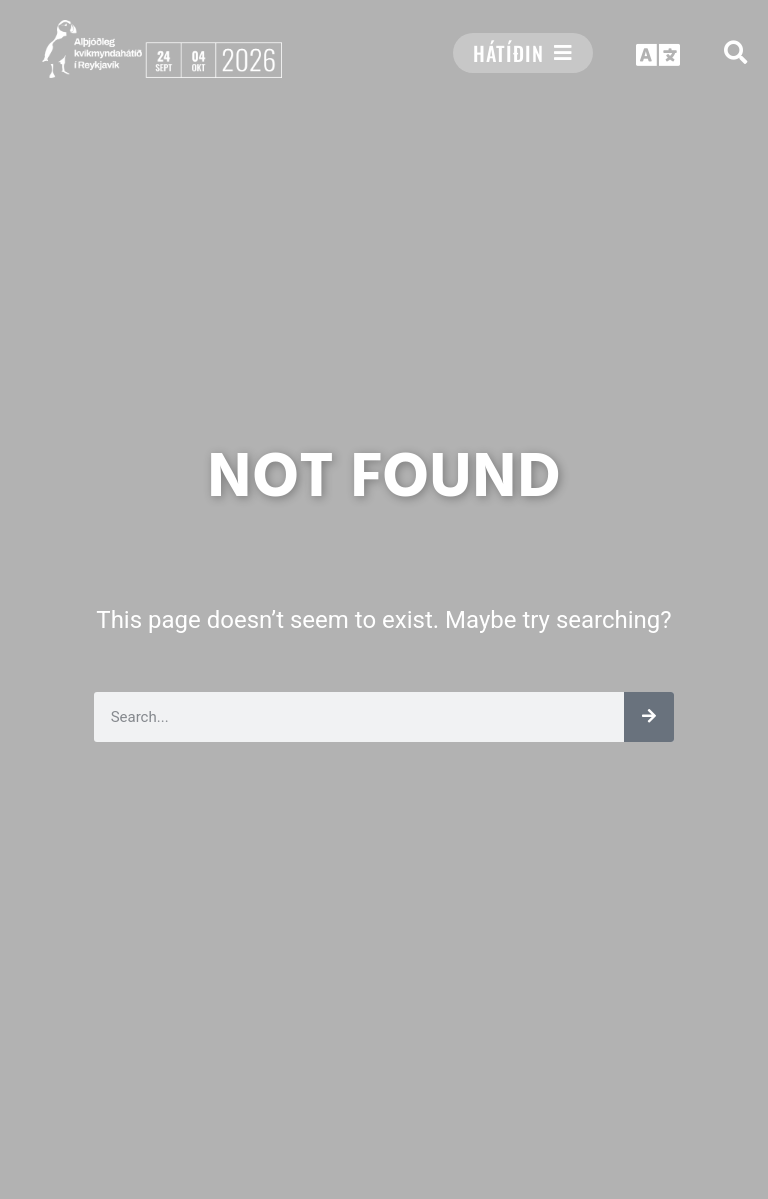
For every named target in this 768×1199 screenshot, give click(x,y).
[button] (735, 52)
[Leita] (649, 717)
